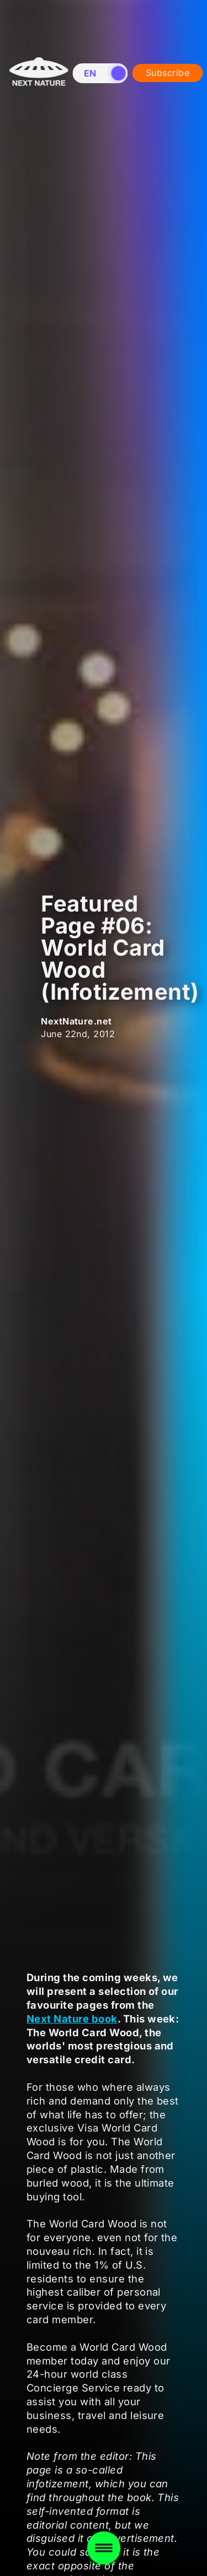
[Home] (38, 132)
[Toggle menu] (103, 2547)
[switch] (100, 73)
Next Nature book (72, 2019)
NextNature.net (76, 1021)
